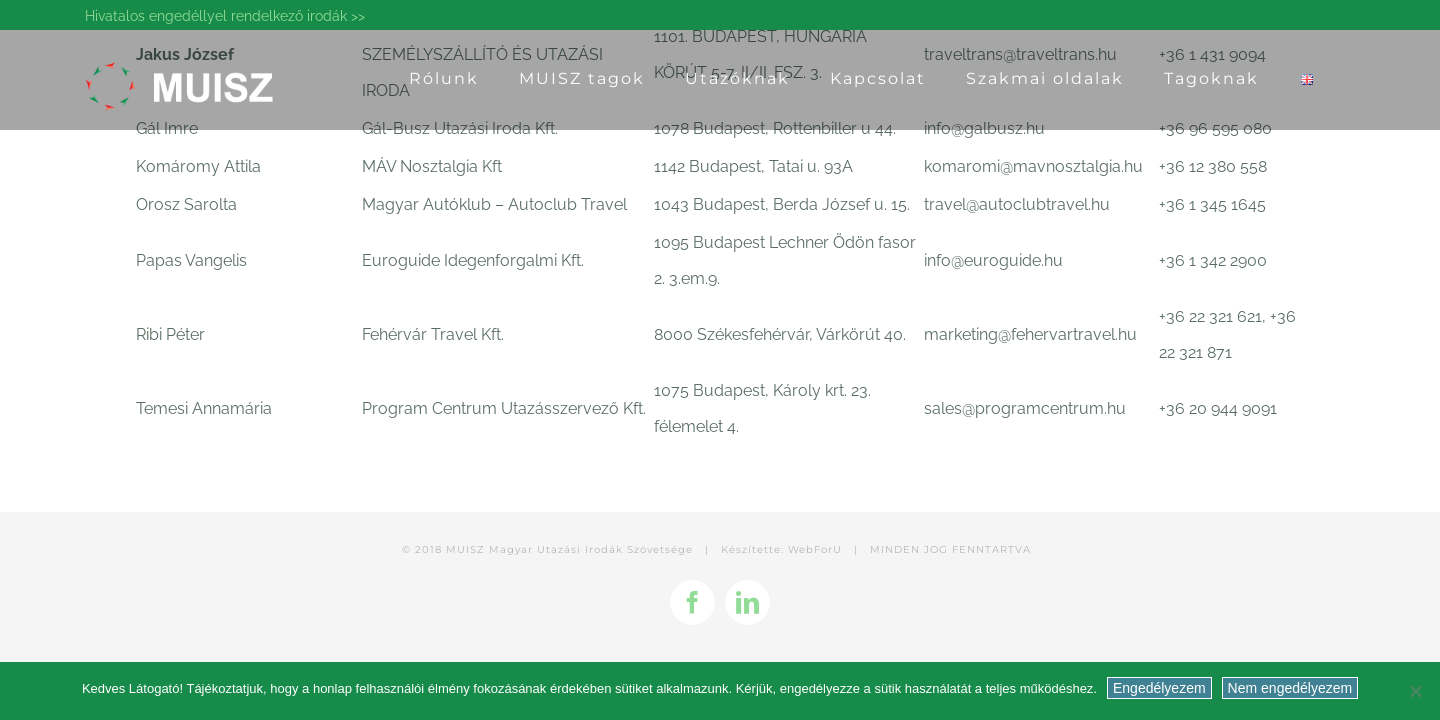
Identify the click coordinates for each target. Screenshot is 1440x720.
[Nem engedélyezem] (1415, 691)
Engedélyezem (1159, 688)
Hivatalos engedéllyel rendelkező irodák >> (225, 16)
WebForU (815, 549)
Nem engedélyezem (1290, 688)
